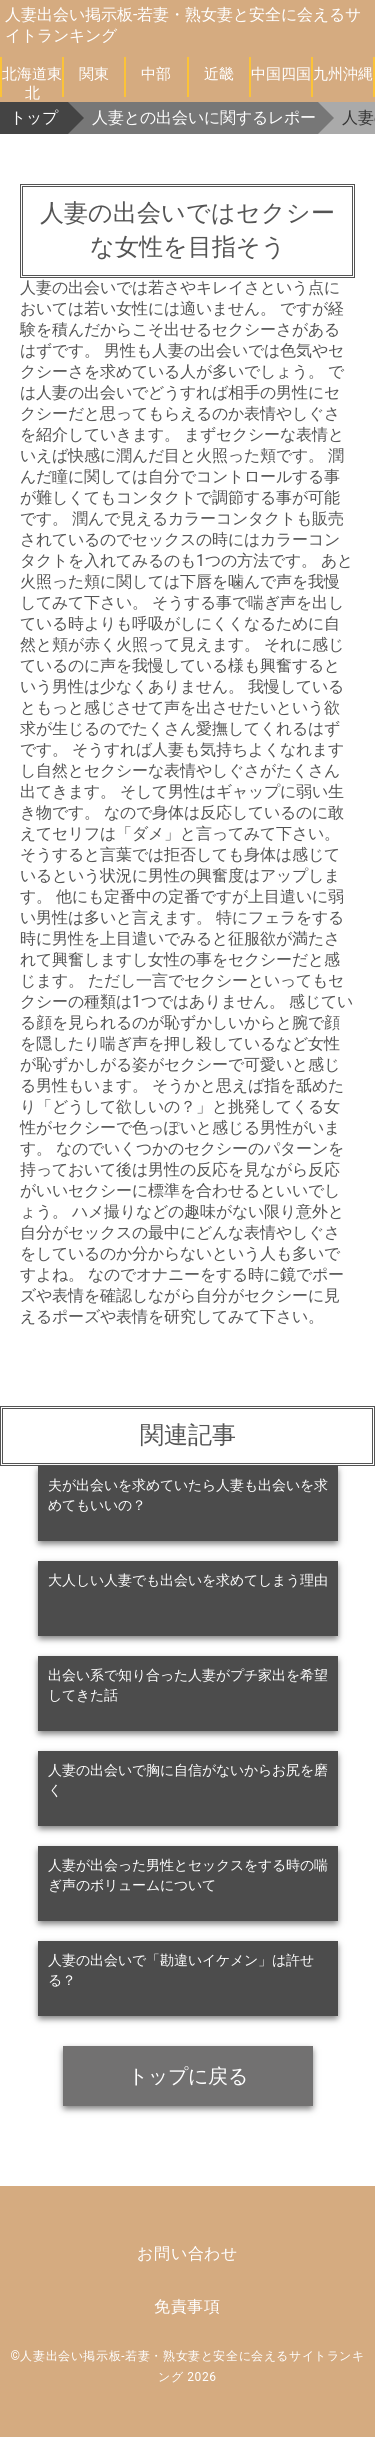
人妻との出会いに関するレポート (205, 117)
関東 (94, 74)
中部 (156, 74)
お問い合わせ (187, 2253)
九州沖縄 (343, 74)
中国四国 (281, 74)
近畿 (219, 74)
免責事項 (187, 2306)
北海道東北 (32, 81)
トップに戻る (188, 2076)
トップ (34, 117)
